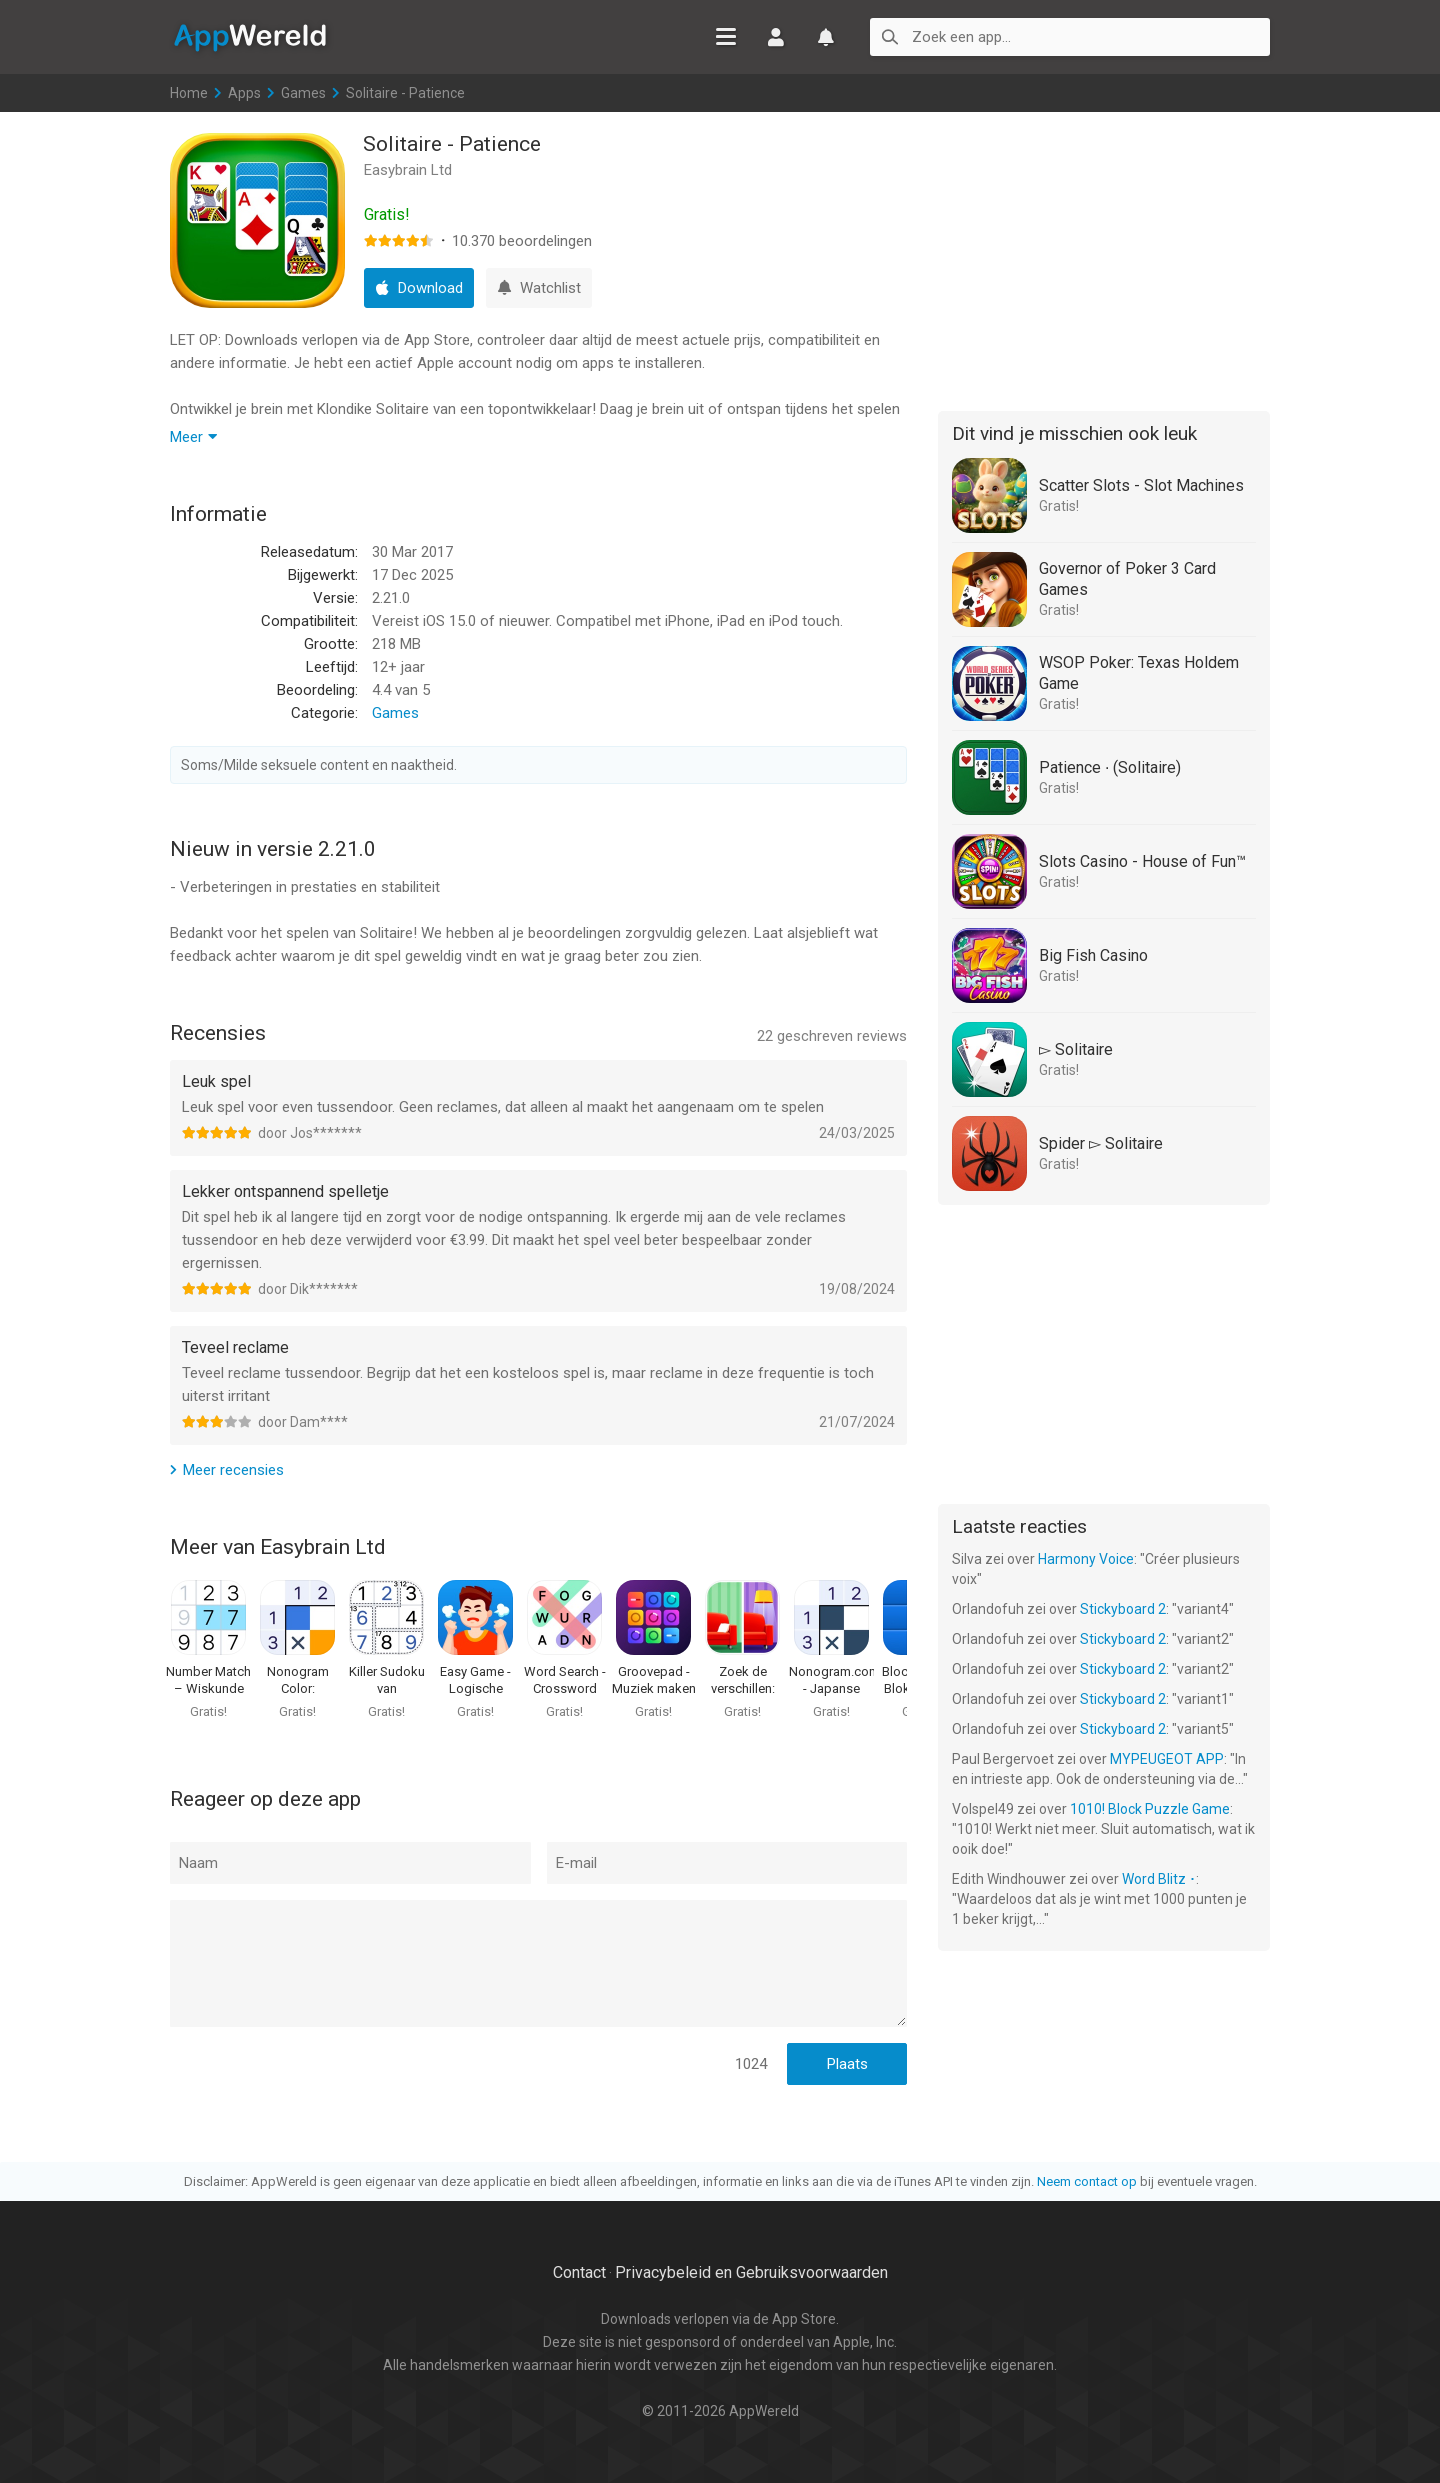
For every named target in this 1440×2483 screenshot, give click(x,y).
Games (303, 93)
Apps (244, 93)
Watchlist (826, 37)
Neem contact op (1087, 2181)
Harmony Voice (1086, 1559)
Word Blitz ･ (1159, 1879)
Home (189, 93)
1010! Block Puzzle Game (1150, 1809)
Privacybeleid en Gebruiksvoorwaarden (751, 2272)
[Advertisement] (1104, 258)
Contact (579, 2272)
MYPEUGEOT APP (1167, 1759)
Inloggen (776, 37)
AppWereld (250, 36)
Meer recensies (233, 1470)
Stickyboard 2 (1123, 1609)
